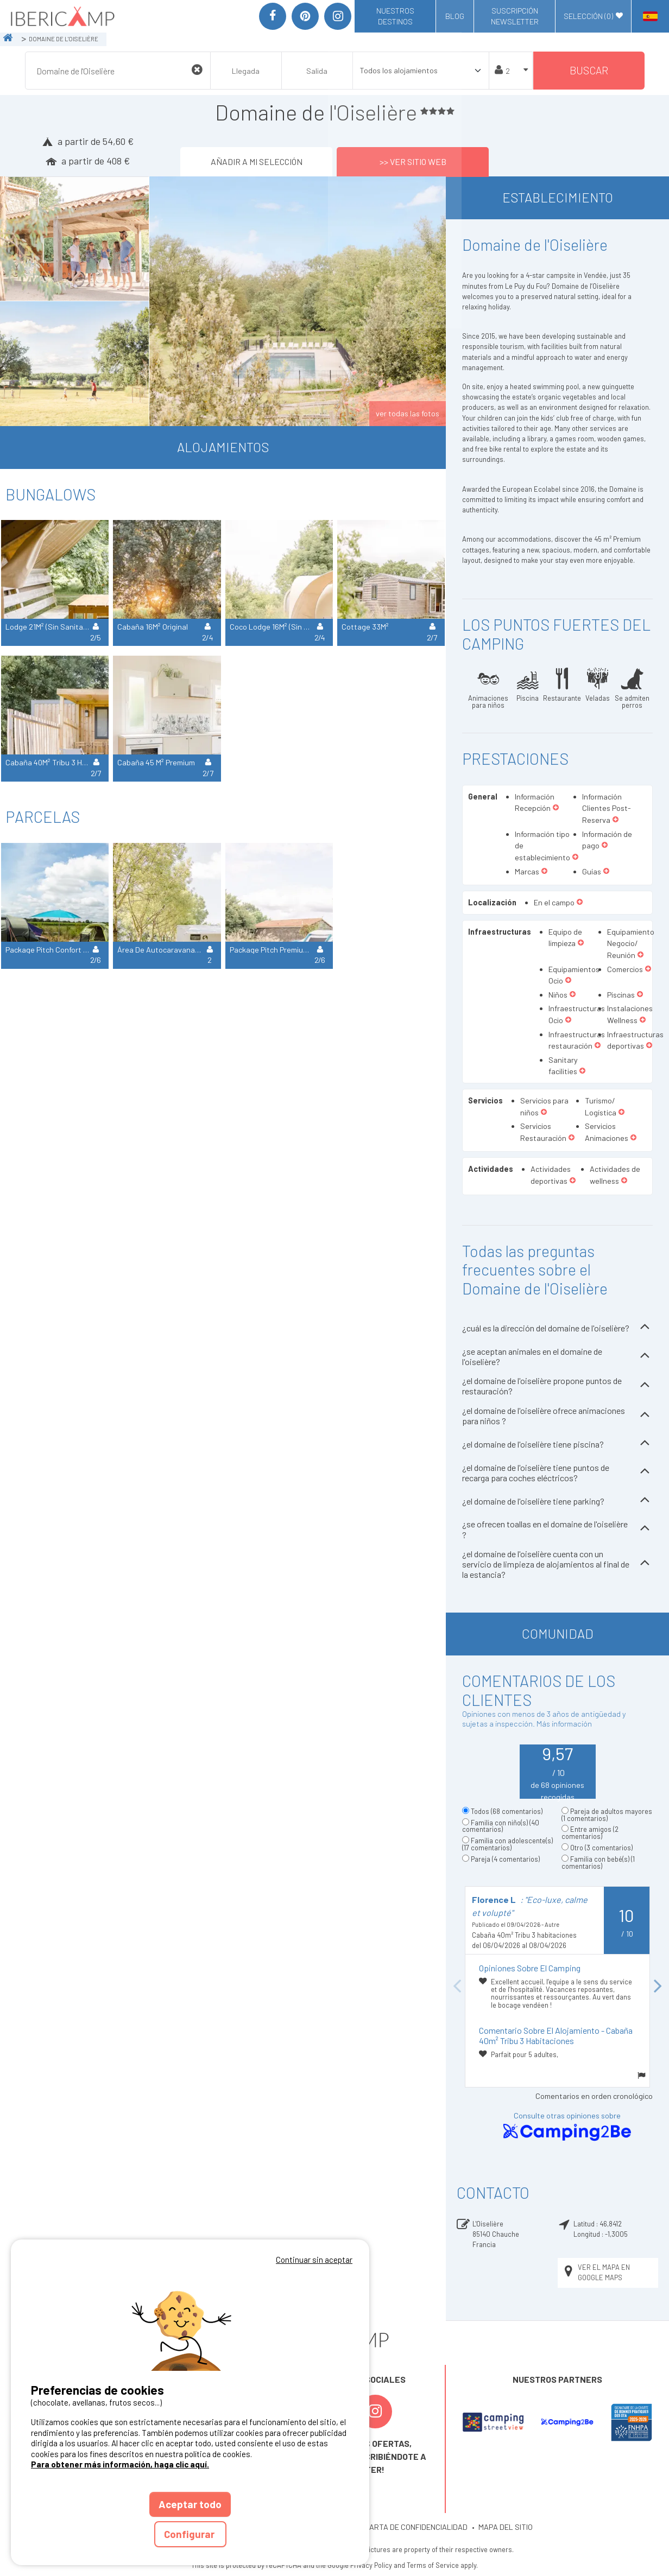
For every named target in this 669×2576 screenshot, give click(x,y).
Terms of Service (433, 2565)
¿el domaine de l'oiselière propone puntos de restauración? (557, 1385)
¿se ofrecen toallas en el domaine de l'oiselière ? (557, 1529)
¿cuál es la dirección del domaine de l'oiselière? (557, 1327)
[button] (555, 808)
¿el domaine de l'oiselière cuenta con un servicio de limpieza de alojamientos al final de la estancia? (557, 1564)
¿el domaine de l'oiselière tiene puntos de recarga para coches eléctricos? (557, 1472)
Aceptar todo (190, 2504)
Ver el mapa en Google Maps (596, 2272)
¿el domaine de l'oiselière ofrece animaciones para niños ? (557, 1415)
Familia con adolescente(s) (507, 1844)
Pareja (505, 1859)
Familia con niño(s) (500, 1826)
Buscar (589, 70)
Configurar (190, 2534)
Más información (564, 1723)
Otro (601, 1847)
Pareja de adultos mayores (606, 1815)
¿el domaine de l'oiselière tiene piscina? (557, 1444)
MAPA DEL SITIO (505, 2526)
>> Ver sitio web (413, 161)
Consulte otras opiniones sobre (567, 2127)
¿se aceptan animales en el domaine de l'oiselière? (557, 1356)
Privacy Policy (371, 2565)
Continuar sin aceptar (314, 2259)
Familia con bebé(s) (598, 1862)
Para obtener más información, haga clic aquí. (120, 2464)
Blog (454, 16)
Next (658, 1986)
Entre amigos (589, 1833)
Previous (456, 1986)
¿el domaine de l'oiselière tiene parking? (557, 1501)
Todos (506, 1811)
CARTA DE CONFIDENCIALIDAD (416, 2526)
